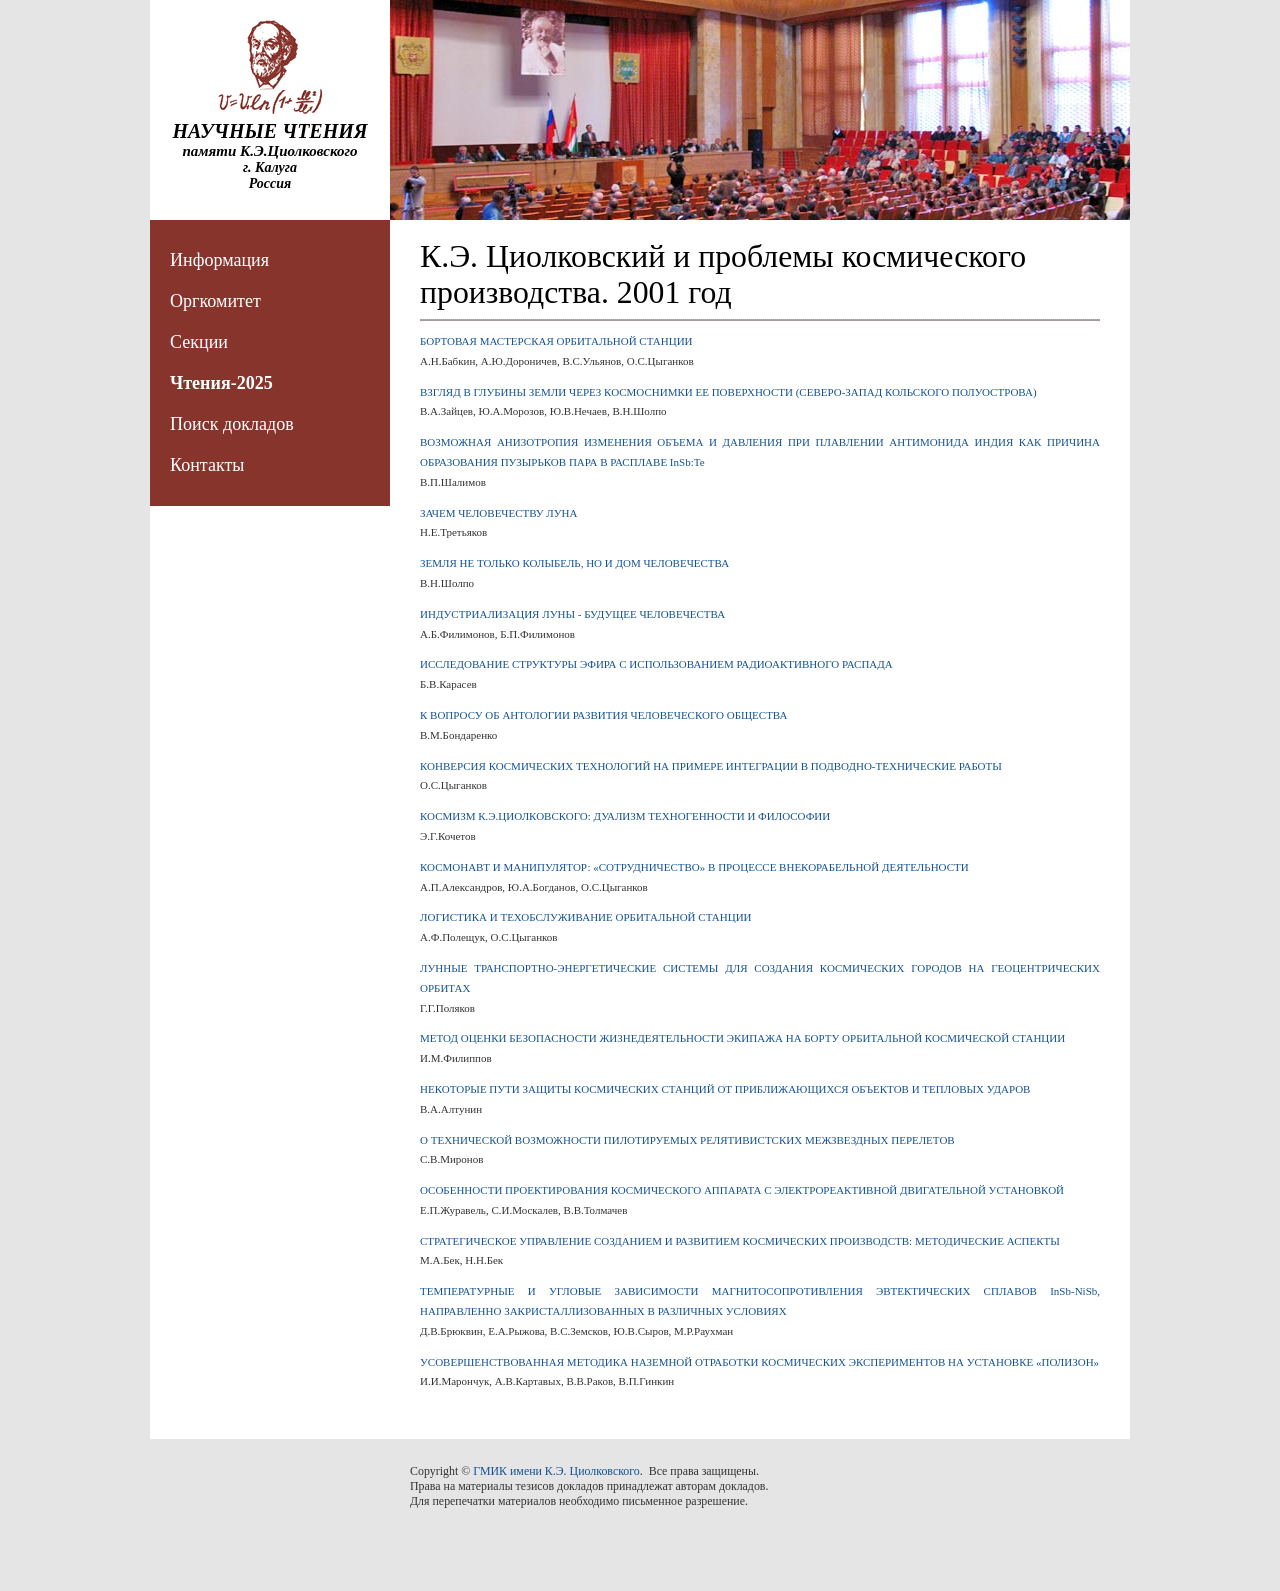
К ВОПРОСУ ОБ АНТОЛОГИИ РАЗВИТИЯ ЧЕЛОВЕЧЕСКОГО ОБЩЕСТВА (603, 715)
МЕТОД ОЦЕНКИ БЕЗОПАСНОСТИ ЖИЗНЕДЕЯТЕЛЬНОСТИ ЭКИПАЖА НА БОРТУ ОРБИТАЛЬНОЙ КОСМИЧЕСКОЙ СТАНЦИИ (742, 1038)
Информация (219, 260)
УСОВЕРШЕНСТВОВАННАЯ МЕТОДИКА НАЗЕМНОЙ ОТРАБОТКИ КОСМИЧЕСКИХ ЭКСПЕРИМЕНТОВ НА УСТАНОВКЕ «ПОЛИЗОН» (759, 1362)
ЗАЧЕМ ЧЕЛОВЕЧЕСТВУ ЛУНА (498, 513)
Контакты (207, 465)
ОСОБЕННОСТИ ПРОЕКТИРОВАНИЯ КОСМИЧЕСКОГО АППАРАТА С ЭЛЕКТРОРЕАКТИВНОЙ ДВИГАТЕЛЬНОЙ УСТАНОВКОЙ (742, 1190)
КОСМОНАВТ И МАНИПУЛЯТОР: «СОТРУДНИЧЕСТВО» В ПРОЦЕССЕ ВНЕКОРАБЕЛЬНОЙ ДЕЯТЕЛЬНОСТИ (694, 867)
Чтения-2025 (221, 383)
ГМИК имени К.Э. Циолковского (556, 1471)
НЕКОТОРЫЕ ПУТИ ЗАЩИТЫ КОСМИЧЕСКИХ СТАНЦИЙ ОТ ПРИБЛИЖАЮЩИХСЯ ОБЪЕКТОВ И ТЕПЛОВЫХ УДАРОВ (725, 1089)
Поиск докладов (232, 424)
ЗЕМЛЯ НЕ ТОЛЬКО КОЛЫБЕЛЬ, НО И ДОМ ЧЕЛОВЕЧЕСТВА (574, 563)
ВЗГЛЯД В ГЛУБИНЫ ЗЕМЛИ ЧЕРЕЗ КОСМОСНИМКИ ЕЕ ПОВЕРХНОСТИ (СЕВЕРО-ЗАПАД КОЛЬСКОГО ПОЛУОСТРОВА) (728, 392)
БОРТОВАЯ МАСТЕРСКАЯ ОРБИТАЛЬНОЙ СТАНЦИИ (556, 341)
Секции (199, 342)
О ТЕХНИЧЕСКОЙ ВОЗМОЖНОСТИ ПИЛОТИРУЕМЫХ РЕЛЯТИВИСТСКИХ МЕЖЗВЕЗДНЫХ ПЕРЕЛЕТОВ (687, 1140)
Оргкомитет (215, 301)
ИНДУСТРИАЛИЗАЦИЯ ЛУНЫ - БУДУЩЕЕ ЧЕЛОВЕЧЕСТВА (572, 614)
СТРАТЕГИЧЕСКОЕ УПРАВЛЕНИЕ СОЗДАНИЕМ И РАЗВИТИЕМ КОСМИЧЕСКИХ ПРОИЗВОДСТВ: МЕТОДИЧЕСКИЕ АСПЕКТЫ (740, 1241)
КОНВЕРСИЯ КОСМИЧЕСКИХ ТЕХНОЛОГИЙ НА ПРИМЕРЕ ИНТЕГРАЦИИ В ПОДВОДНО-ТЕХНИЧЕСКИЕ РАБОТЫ (711, 766)
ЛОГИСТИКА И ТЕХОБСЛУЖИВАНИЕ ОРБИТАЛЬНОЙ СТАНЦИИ (586, 917)
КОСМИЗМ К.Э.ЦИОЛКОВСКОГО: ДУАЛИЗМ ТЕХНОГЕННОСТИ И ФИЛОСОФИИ (625, 816)
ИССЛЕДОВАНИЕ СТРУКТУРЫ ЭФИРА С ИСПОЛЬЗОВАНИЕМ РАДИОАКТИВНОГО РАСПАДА (656, 664)
